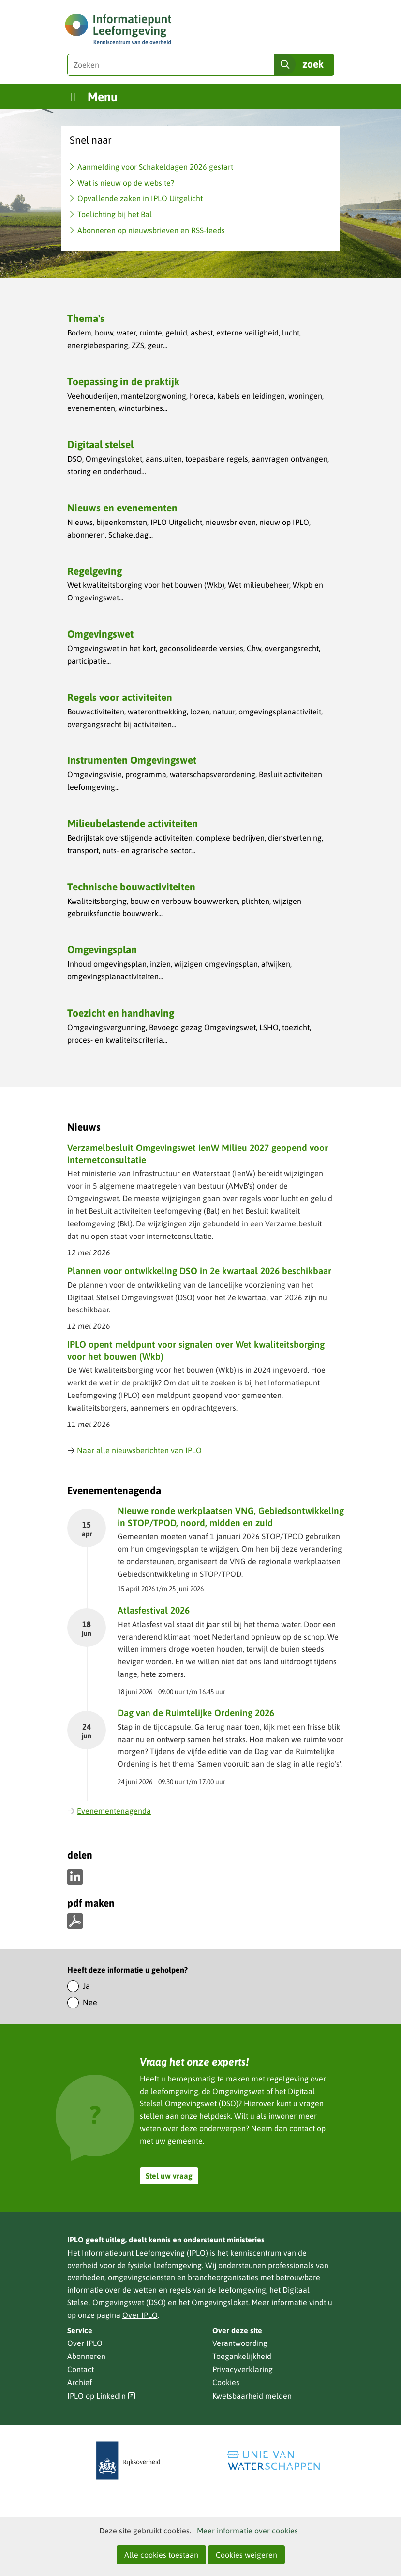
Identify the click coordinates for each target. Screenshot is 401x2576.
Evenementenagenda (109, 1810)
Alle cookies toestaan (161, 2554)
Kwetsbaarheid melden (252, 2395)
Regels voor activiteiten (119, 697)
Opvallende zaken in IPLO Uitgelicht (140, 198)
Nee (90, 2002)
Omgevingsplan (102, 949)
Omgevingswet (100, 634)
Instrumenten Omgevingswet (131, 760)
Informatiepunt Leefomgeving (133, 2252)
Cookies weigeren (246, 2554)
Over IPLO (140, 2315)
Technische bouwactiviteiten (131, 886)
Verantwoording (239, 2343)
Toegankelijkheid (241, 2356)
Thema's (85, 318)
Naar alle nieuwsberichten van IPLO (134, 1450)
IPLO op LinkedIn (101, 2396)
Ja (86, 1985)
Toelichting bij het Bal (114, 214)
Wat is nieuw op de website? (125, 182)
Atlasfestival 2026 (154, 1610)
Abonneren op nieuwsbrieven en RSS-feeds (151, 230)
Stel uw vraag (169, 2175)
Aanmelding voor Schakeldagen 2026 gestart (155, 166)
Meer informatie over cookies (247, 2530)
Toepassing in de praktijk (123, 381)
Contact (80, 2369)
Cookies (225, 2382)
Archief (79, 2382)
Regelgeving (94, 571)
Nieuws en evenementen (122, 507)
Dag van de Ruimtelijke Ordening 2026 (196, 1712)
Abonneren (86, 2356)
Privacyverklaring (242, 2369)
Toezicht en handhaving (120, 1013)
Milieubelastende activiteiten (132, 823)
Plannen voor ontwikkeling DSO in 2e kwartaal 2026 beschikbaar (199, 1271)
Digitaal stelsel (100, 444)
